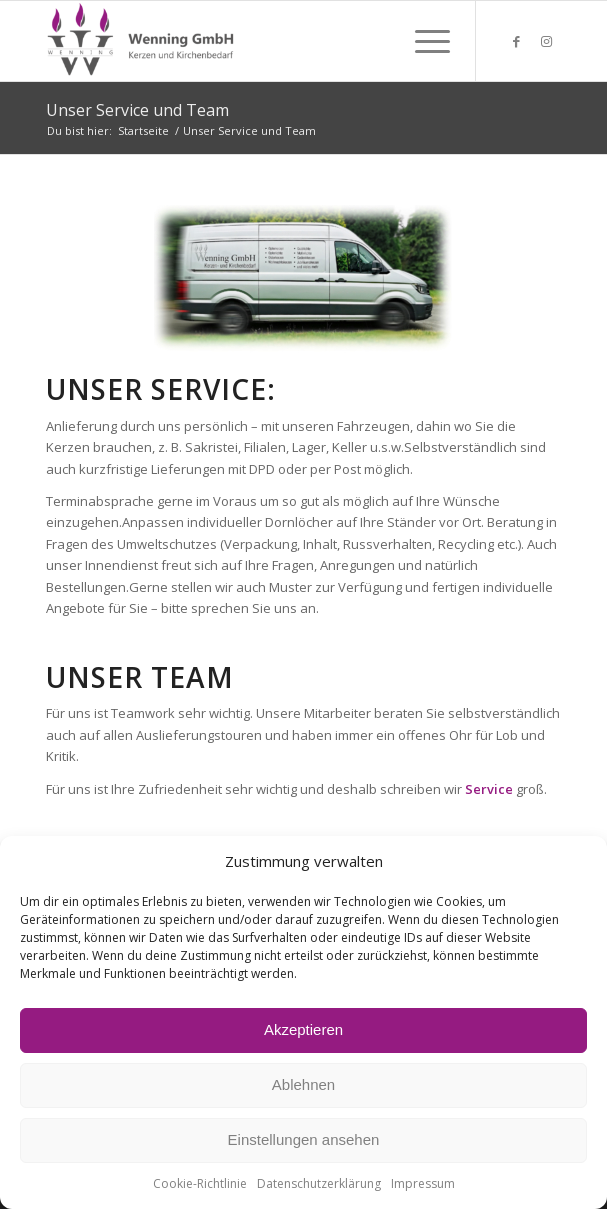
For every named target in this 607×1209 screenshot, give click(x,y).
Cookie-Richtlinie (200, 1183)
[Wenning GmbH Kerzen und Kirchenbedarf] (252, 41)
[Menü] (422, 41)
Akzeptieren (303, 1029)
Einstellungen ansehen (304, 1139)
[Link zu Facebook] (516, 41)
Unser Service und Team (137, 110)
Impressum (423, 1183)
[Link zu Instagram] (546, 41)
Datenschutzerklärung (319, 1183)
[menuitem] (422, 41)
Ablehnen (303, 1084)
